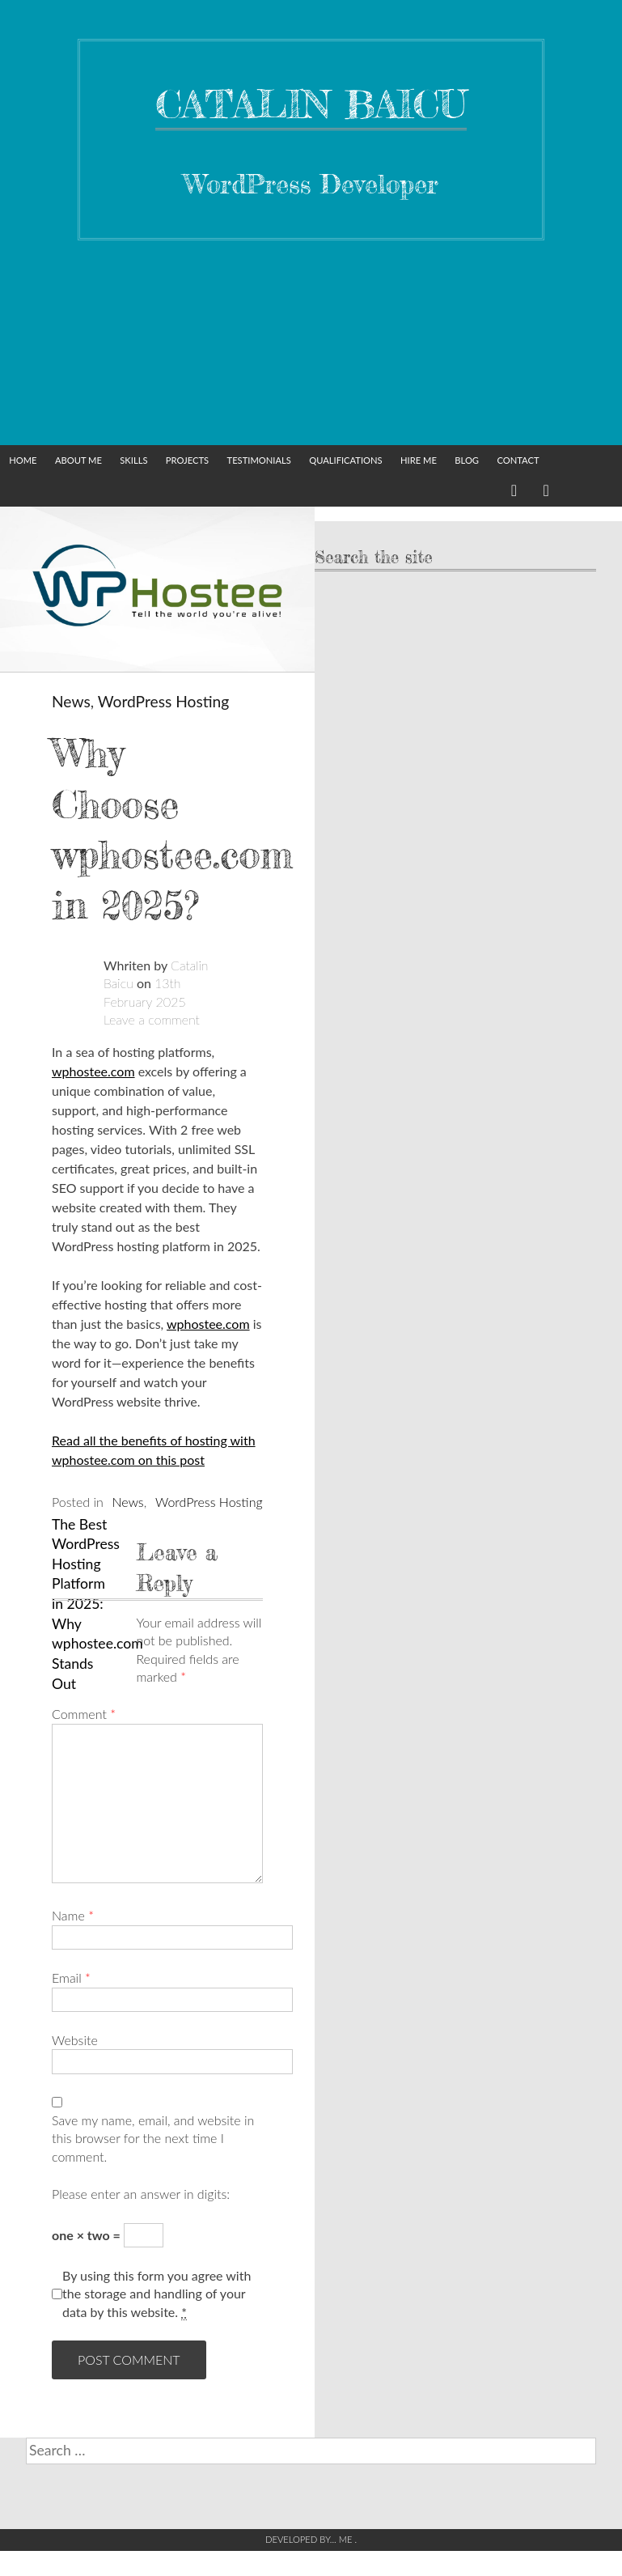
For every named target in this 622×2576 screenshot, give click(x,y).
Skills (133, 460)
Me (347, 2539)
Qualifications (345, 460)
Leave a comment (152, 1019)
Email (71, 1977)
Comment (84, 1713)
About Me (78, 460)
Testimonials (259, 460)
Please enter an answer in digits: (141, 2193)
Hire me (418, 460)
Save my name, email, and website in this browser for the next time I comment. (153, 2138)
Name (73, 1915)
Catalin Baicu (311, 104)
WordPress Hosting (164, 701)
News (71, 701)
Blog (467, 460)
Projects (187, 460)
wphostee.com (93, 1071)
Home (22, 460)
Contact (518, 460)
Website (75, 2040)
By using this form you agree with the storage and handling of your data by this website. (156, 2294)
